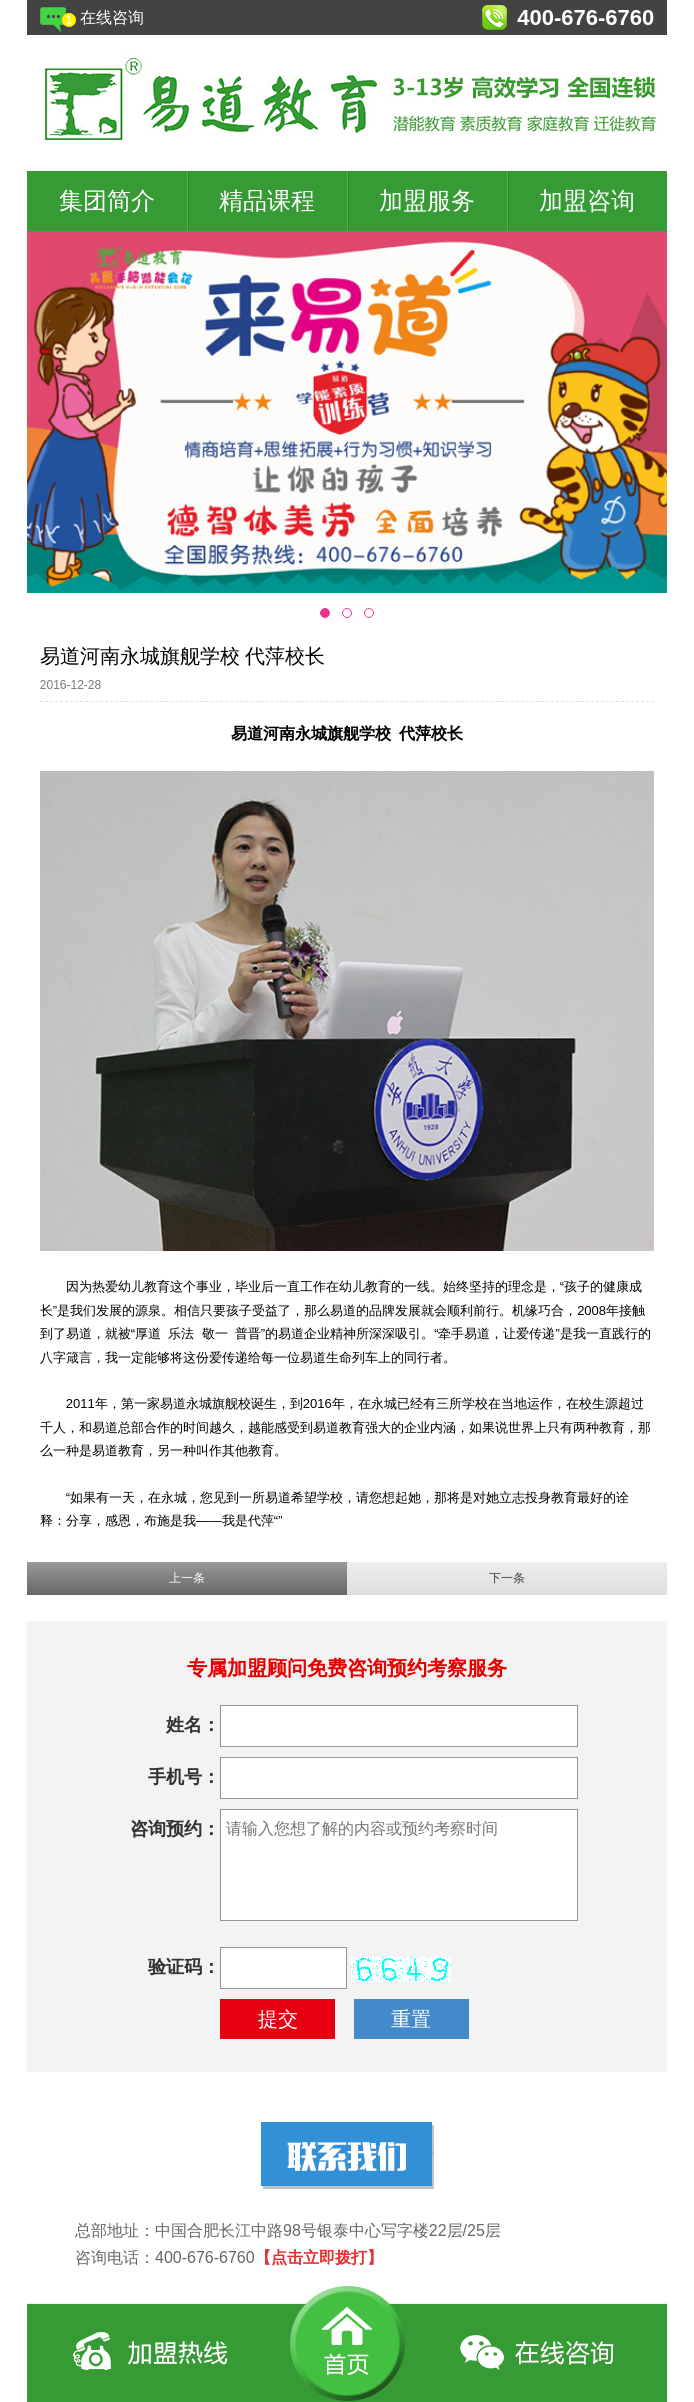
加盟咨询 (587, 200)
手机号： (184, 1777)
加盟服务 (427, 200)
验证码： (184, 1967)
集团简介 (107, 200)
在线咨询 (112, 17)
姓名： (193, 1725)
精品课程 (267, 200)
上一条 (187, 1578)
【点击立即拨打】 (319, 2257)
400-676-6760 (585, 17)
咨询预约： (175, 1829)
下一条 (507, 1578)
